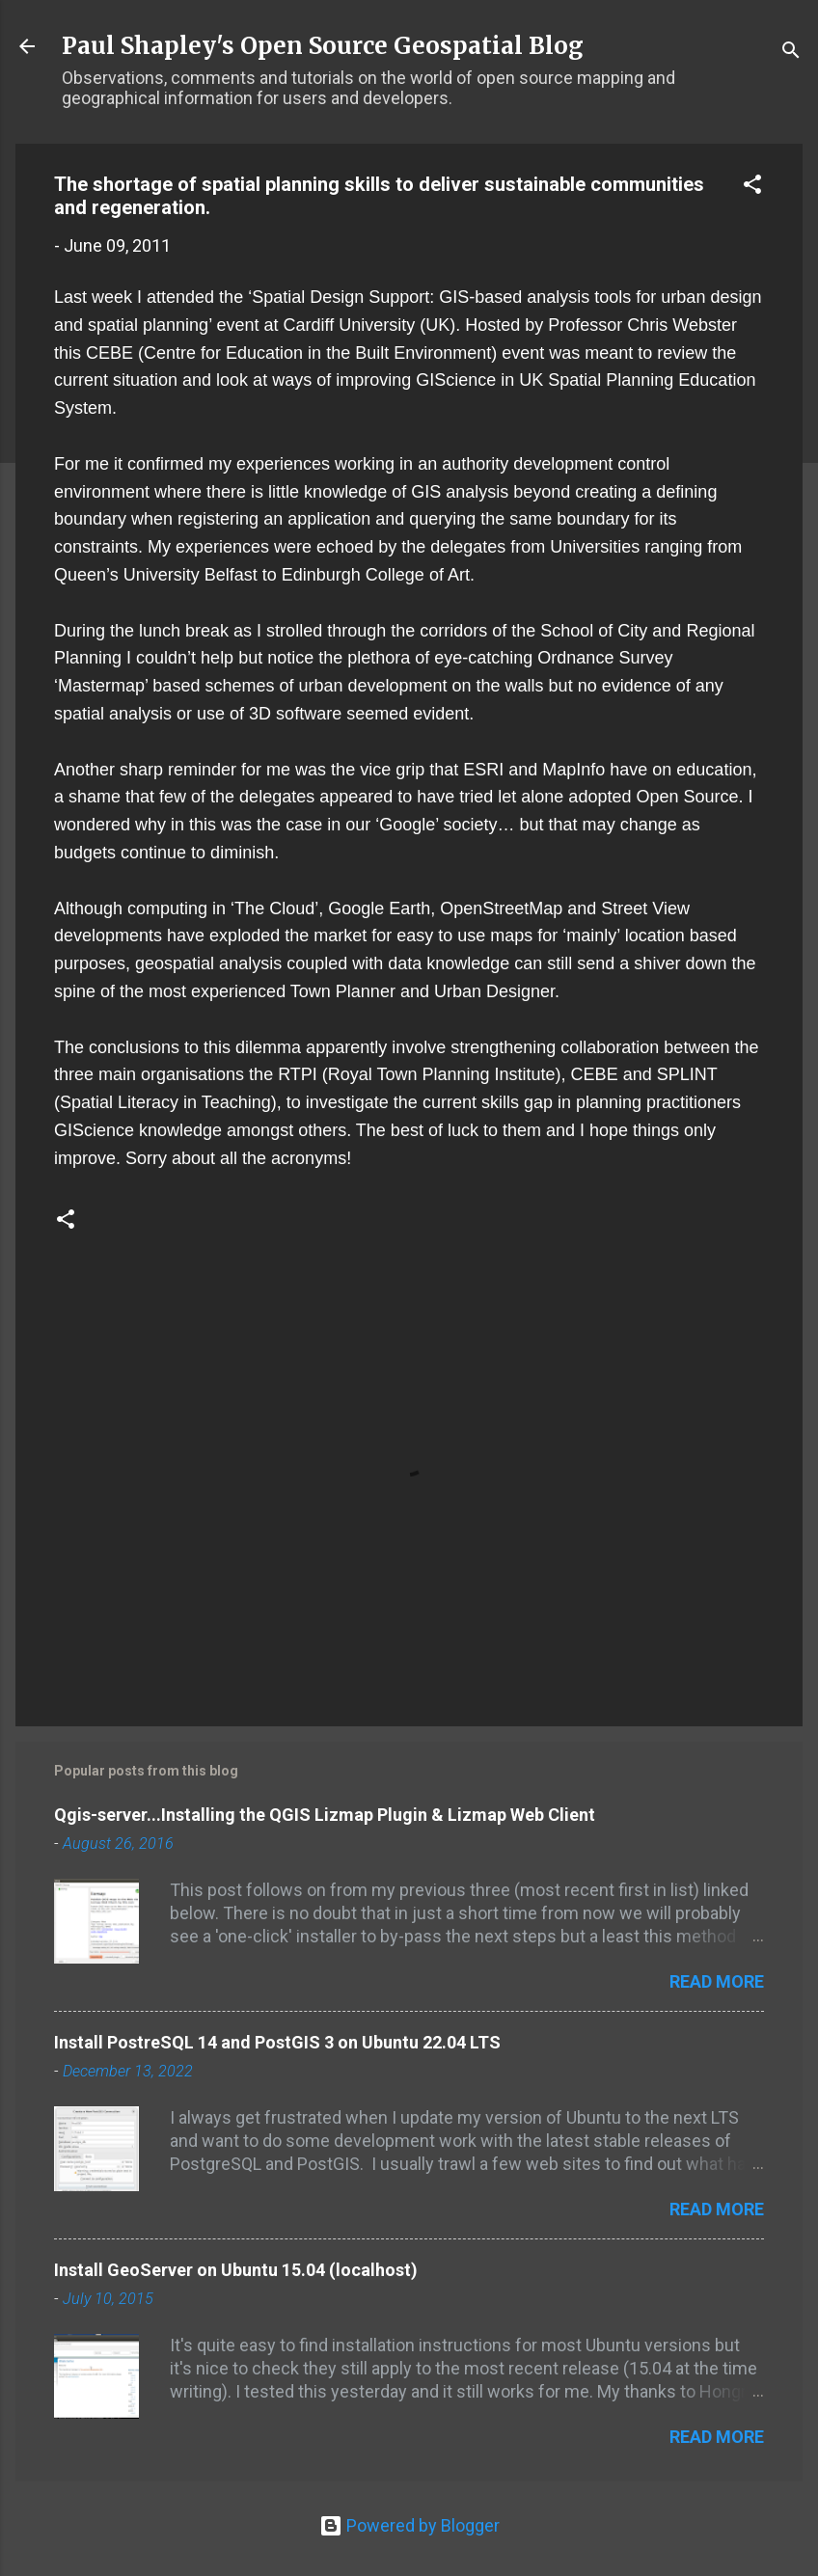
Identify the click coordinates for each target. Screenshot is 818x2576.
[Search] (791, 52)
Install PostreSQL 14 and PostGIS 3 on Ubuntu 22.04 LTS (277, 2042)
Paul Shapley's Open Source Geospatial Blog (323, 46)
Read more (716, 1981)
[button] (752, 187)
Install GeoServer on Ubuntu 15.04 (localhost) (236, 2270)
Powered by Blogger (409, 2525)
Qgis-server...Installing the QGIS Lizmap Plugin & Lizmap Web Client (324, 1814)
